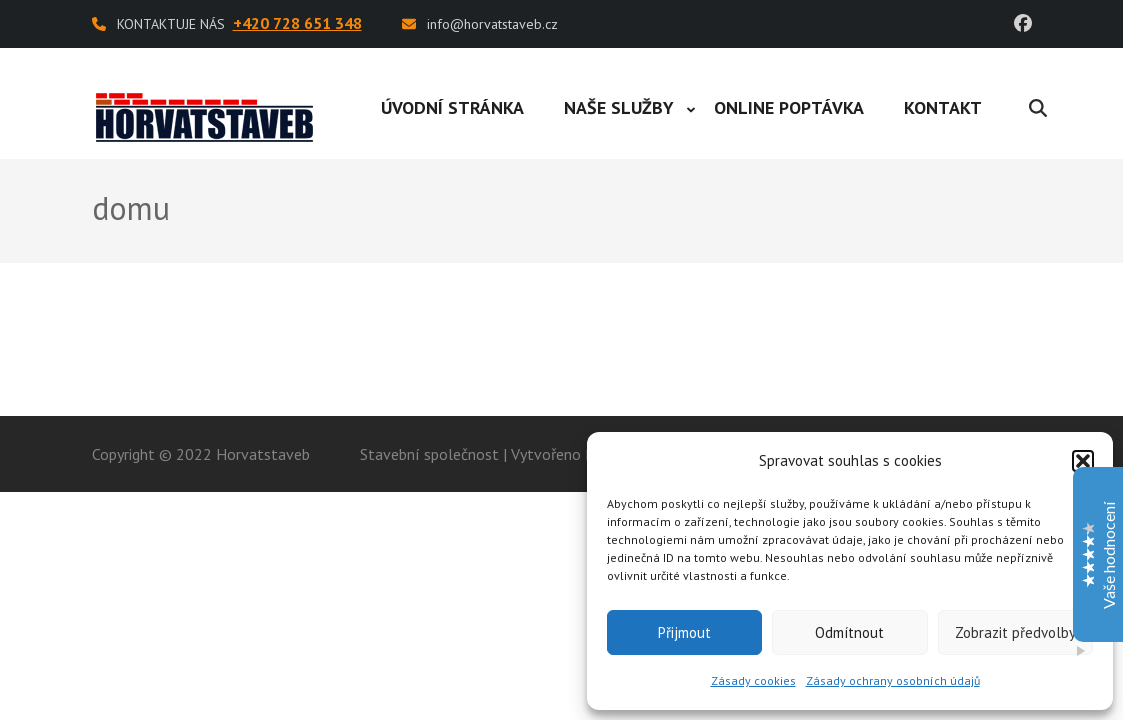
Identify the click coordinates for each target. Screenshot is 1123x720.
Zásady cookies (753, 680)
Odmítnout (849, 632)
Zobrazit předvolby (1015, 632)
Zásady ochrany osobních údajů (893, 680)
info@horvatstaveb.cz (492, 24)
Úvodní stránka (452, 107)
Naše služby (619, 107)
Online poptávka (789, 107)
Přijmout (684, 632)
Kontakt (943, 107)
